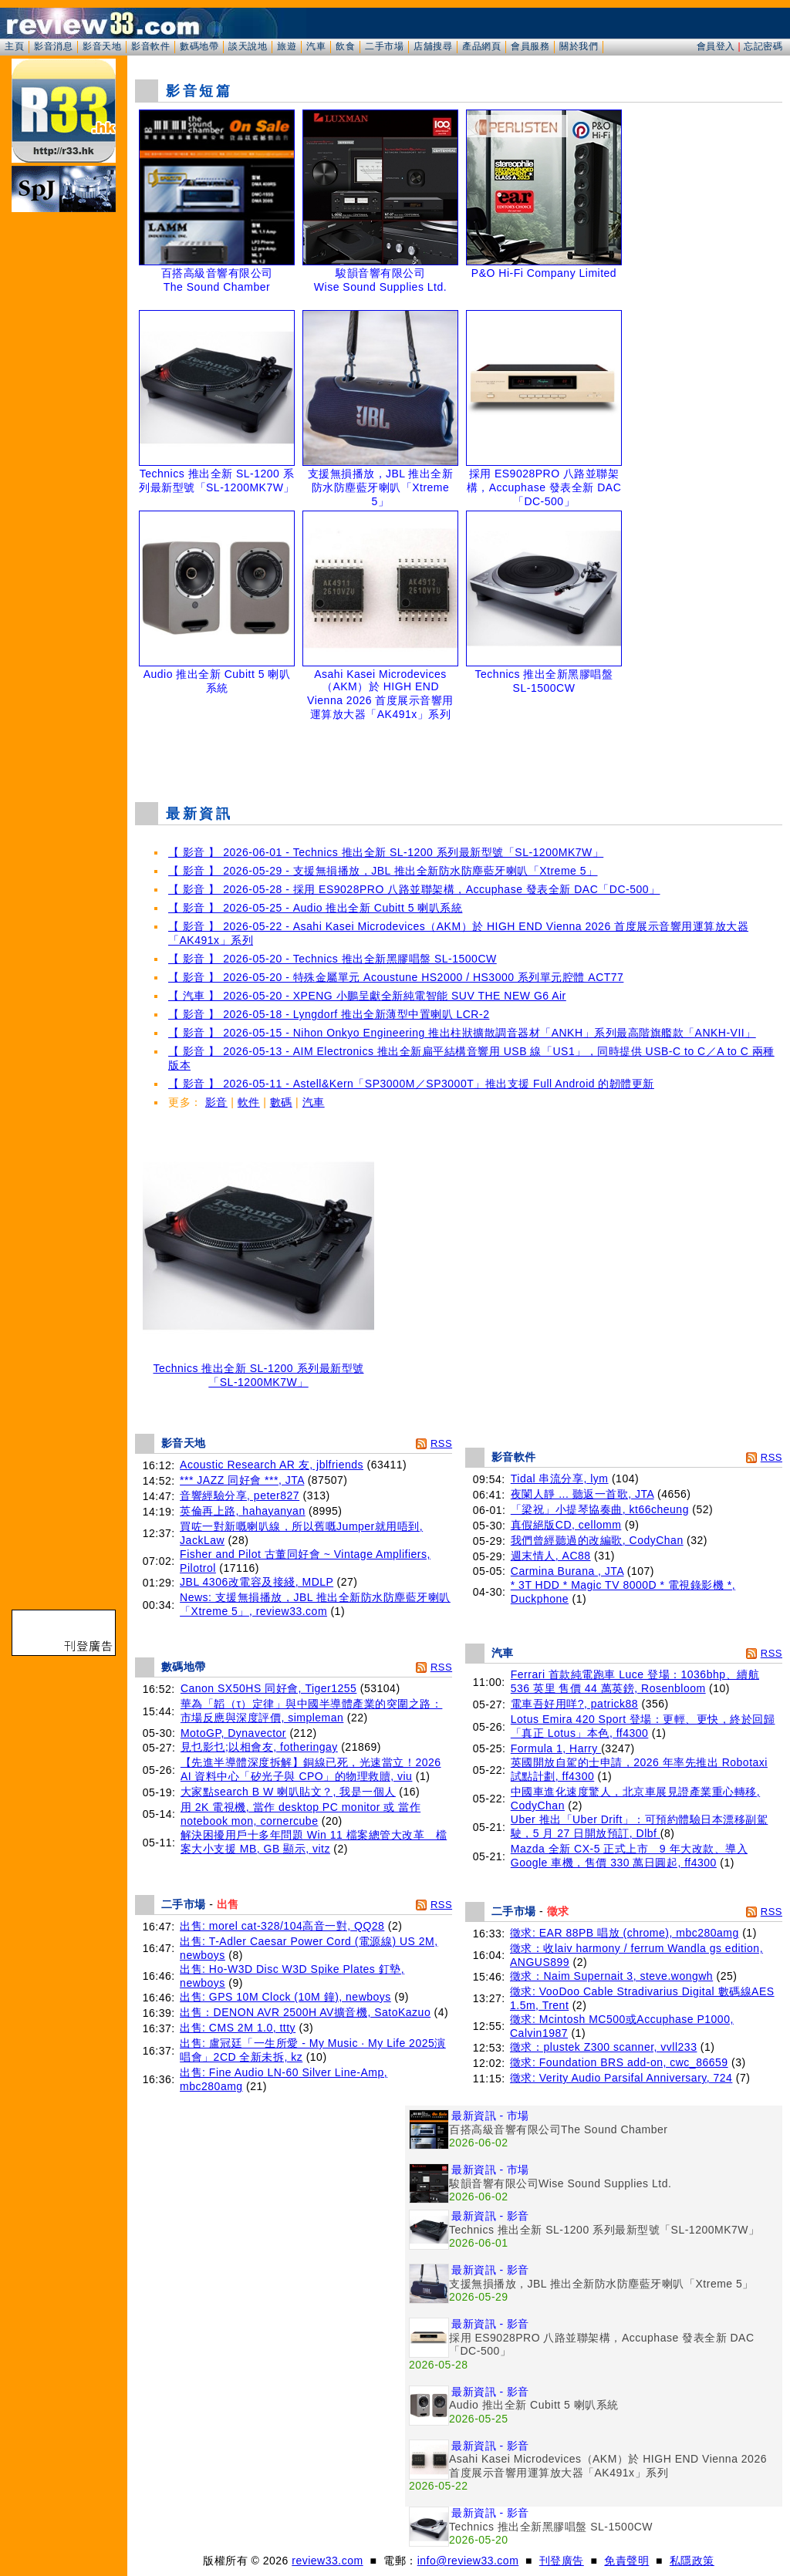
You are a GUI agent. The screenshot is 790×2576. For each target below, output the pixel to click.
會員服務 (530, 46)
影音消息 (53, 46)
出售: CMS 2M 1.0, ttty (237, 2027)
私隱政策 (692, 2560)
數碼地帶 (199, 46)
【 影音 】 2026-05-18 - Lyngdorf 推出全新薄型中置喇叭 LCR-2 (328, 1014)
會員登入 (716, 46)
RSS (441, 1443)
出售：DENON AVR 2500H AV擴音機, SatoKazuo (305, 2012)
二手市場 (384, 46)
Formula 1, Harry (556, 1748)
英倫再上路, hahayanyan (243, 1511)
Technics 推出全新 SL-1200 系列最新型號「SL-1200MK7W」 (258, 1370)
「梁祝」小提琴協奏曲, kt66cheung (600, 1509)
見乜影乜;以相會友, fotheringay (259, 1747)
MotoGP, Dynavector (233, 1733)
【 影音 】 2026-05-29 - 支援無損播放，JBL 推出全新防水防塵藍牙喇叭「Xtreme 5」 (383, 871)
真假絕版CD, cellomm (566, 1525)
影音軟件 (150, 46)
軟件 (249, 1102)
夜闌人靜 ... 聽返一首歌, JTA (582, 1494)
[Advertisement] (459, 751)
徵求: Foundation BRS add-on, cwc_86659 (619, 2062)
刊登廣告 (561, 2560)
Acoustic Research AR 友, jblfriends (271, 1464)
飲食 (345, 46)
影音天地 (102, 46)
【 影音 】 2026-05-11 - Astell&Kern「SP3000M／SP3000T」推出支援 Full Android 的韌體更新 (411, 1083)
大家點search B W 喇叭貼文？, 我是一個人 (288, 1791)
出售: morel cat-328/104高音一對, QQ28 (282, 1926)
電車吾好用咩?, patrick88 (574, 1704)
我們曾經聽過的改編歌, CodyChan (597, 1540)
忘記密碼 (763, 46)
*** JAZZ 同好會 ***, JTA (242, 1480)
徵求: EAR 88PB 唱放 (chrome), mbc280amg (624, 1933)
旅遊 (286, 46)
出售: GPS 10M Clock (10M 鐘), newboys (285, 1997)
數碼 (281, 1102)
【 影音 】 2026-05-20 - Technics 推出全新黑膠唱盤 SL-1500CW (332, 959)
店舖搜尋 (433, 46)
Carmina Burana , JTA (567, 1571)
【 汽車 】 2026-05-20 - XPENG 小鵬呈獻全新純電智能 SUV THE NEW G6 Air (367, 996)
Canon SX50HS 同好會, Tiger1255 (269, 1688)
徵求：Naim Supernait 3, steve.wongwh (611, 1976)
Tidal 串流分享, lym (560, 1478)
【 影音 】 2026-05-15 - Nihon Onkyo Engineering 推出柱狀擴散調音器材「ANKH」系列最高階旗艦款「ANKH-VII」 (462, 1033)
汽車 (316, 46)
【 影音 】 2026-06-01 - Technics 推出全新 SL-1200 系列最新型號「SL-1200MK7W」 (385, 852)
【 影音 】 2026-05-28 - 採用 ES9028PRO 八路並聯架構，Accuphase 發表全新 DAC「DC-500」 (414, 889)
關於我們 (578, 46)
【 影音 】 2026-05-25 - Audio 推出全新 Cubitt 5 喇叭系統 (315, 908)
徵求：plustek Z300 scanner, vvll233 (603, 2047)
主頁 (14, 46)
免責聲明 (626, 2560)
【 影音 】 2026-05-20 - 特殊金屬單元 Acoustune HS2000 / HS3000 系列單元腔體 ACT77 (395, 977)
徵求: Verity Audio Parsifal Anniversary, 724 (621, 2078)
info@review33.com (468, 2560)
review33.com (327, 2560)
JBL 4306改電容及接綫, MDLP (256, 1582)
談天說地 (247, 46)
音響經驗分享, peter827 (239, 1495)
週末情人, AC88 (551, 1555)
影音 (216, 1102)
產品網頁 (481, 46)
